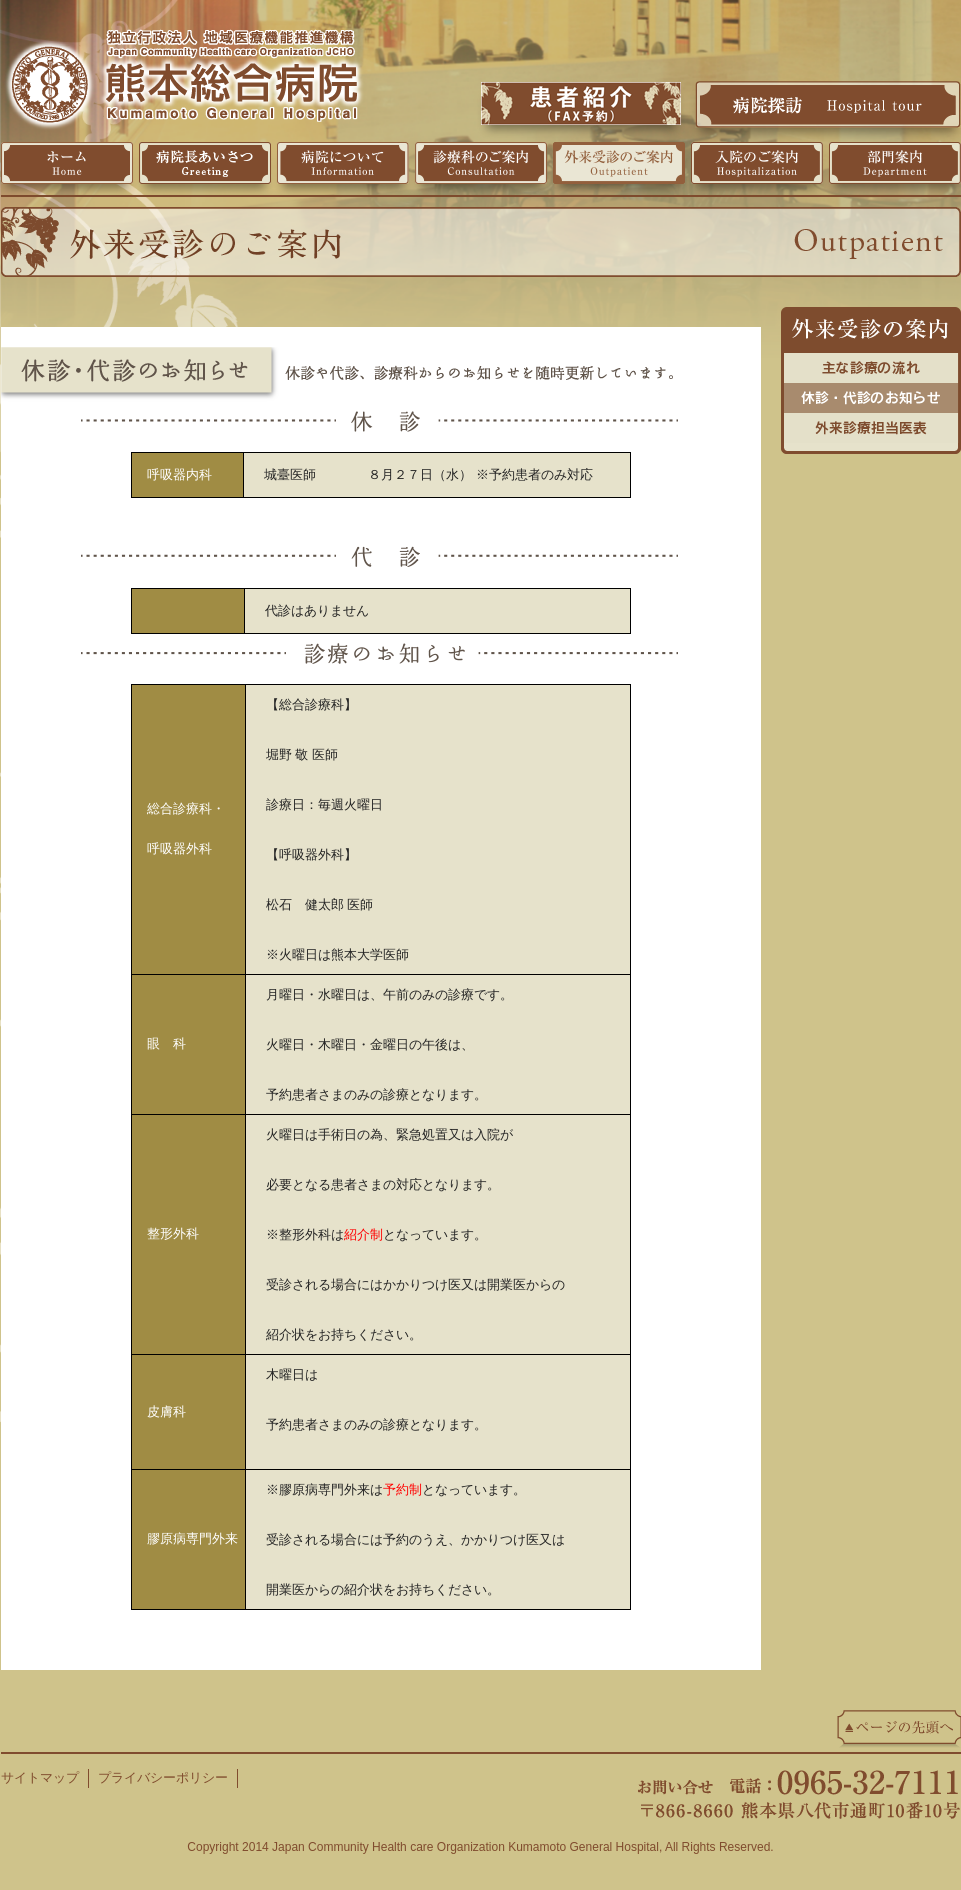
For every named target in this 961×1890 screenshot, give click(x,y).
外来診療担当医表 (871, 423)
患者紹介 (581, 103)
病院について (343, 163)
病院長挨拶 (205, 163)
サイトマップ (40, 1777)
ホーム (67, 163)
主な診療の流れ (871, 363)
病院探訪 (828, 104)
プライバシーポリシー (163, 1777)
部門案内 (895, 163)
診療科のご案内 (481, 163)
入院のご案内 (757, 163)
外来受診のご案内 (619, 163)
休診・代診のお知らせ (871, 393)
